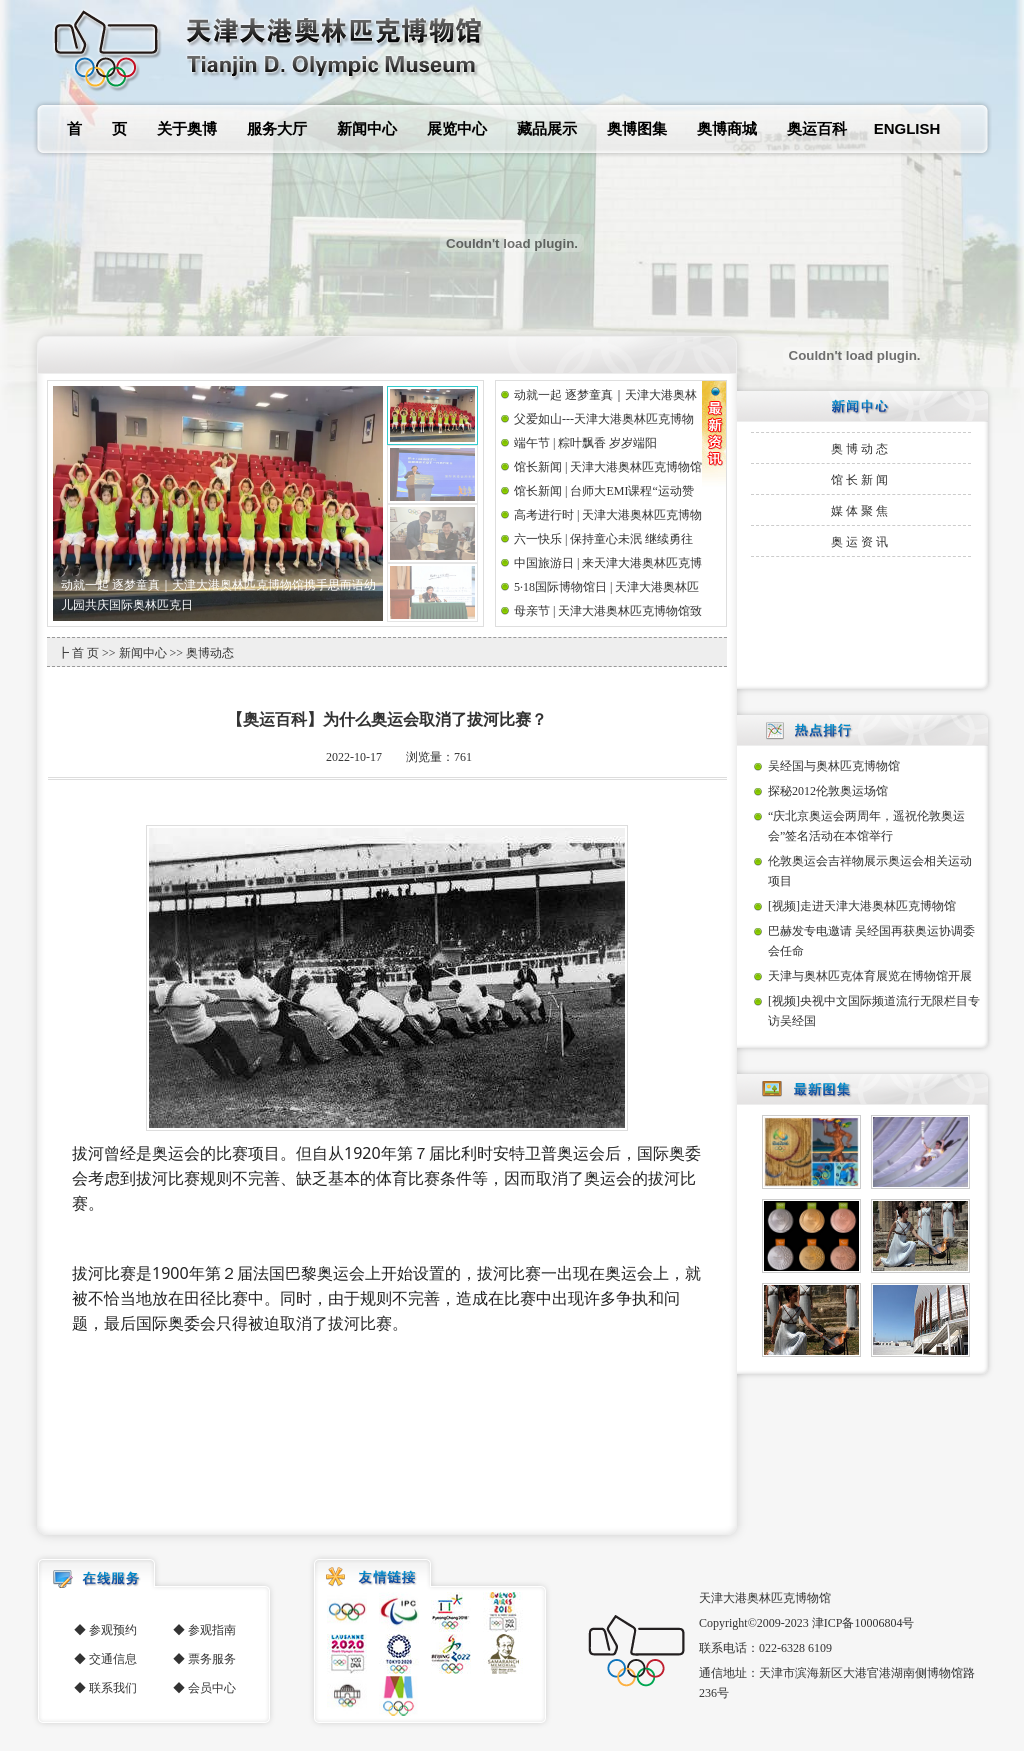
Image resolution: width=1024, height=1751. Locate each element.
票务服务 (212, 1659)
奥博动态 (861, 449)
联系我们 (113, 1688)
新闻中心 (367, 128)
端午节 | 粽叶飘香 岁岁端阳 (585, 443)
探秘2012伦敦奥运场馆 (828, 791)
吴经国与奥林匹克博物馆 (834, 766)
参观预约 (113, 1630)
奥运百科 (817, 128)
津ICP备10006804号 (863, 1623)
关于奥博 (187, 128)
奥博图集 (637, 128)
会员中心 (212, 1688)
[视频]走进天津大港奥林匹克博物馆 (862, 906)
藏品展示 (547, 128)
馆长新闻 (861, 480)
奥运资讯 (861, 542)
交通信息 (113, 1659)
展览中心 (457, 128)
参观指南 (212, 1630)
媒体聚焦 (861, 511)
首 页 (97, 128)
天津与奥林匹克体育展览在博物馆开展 (870, 976)
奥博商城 (727, 128)
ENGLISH (907, 128)
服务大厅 (277, 128)
